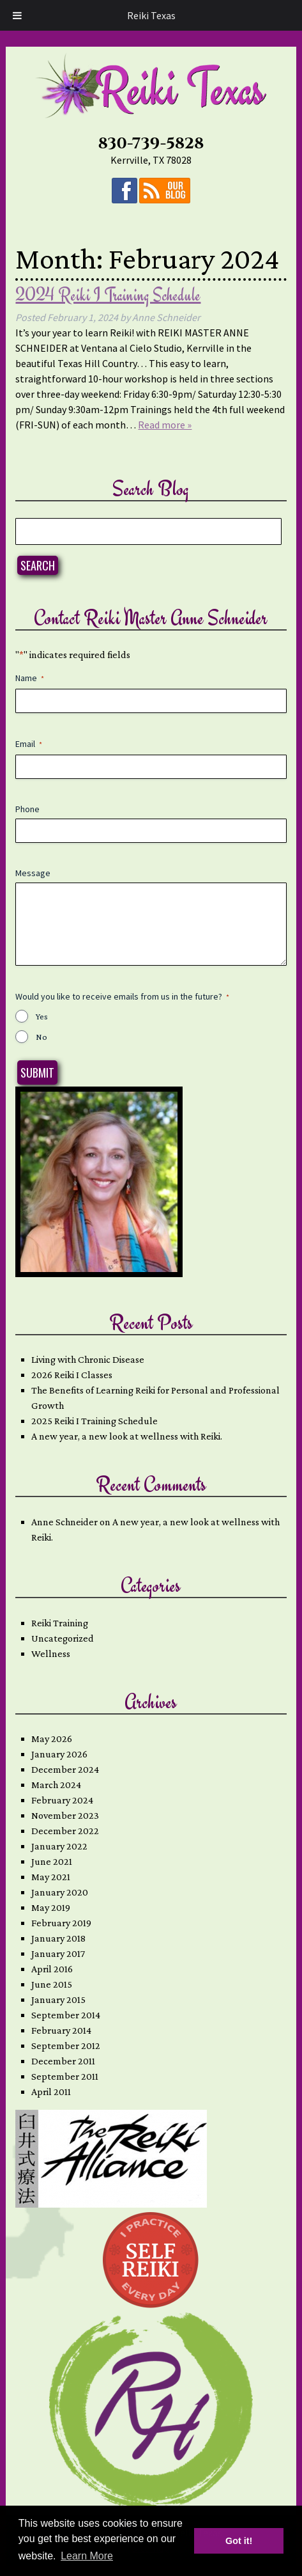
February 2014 (61, 2030)
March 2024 (56, 1784)
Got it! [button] (238, 2541)
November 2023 (65, 1815)
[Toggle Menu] (17, 15)
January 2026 (59, 1753)
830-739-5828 (151, 143)
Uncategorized (62, 1638)
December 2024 (65, 1769)
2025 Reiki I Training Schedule (94, 1420)
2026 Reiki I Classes (71, 1374)
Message (32, 872)
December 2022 (65, 1830)
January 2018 (58, 1938)
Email (28, 744)
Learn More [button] (87, 2555)
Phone (27, 809)
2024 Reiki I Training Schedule (107, 295)
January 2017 (58, 1953)
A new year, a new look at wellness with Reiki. (126, 1436)
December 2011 (63, 2060)
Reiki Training (59, 1622)
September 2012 (65, 2045)
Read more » (165, 424)
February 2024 (62, 1800)
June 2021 (51, 1861)
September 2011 (64, 2076)
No (41, 1037)
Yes (42, 1016)
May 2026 (51, 1738)
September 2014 (65, 2014)
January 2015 (58, 1999)
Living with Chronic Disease (87, 1359)
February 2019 (61, 1922)
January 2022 (59, 1846)
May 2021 (50, 1876)
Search (37, 565)
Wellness (50, 1653)
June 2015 (51, 1984)
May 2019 (50, 1907)
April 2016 (52, 1968)
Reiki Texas (151, 15)
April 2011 (51, 2091)
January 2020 (59, 1892)
